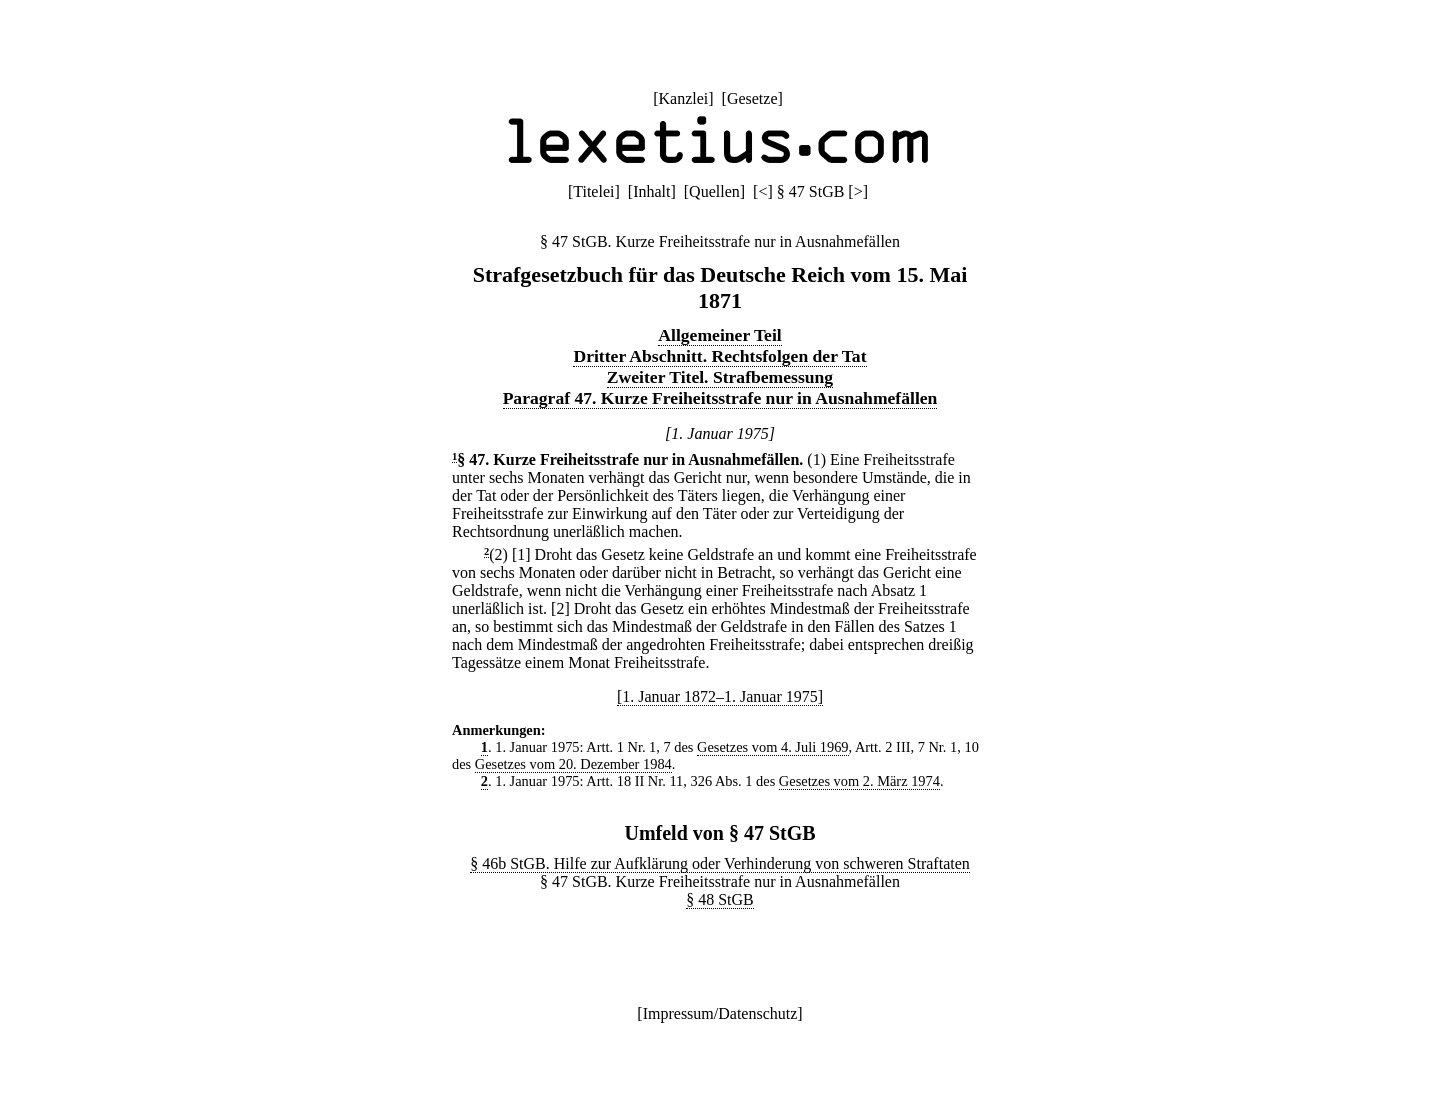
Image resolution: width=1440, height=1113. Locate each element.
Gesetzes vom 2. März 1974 (859, 781)
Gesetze (752, 98)
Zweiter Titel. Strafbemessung (720, 377)
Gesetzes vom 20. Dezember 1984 (573, 764)
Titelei (593, 191)
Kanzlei (683, 98)
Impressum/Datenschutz (720, 1013)
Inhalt (651, 191)
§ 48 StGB (720, 899)
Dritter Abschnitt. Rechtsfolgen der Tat (719, 356)
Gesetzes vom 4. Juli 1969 (772, 747)
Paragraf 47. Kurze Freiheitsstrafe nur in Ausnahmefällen (720, 398)
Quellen (714, 191)
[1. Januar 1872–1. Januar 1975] (720, 696)
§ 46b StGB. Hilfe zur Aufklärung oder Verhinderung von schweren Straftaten (720, 863)
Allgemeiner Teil (719, 335)
